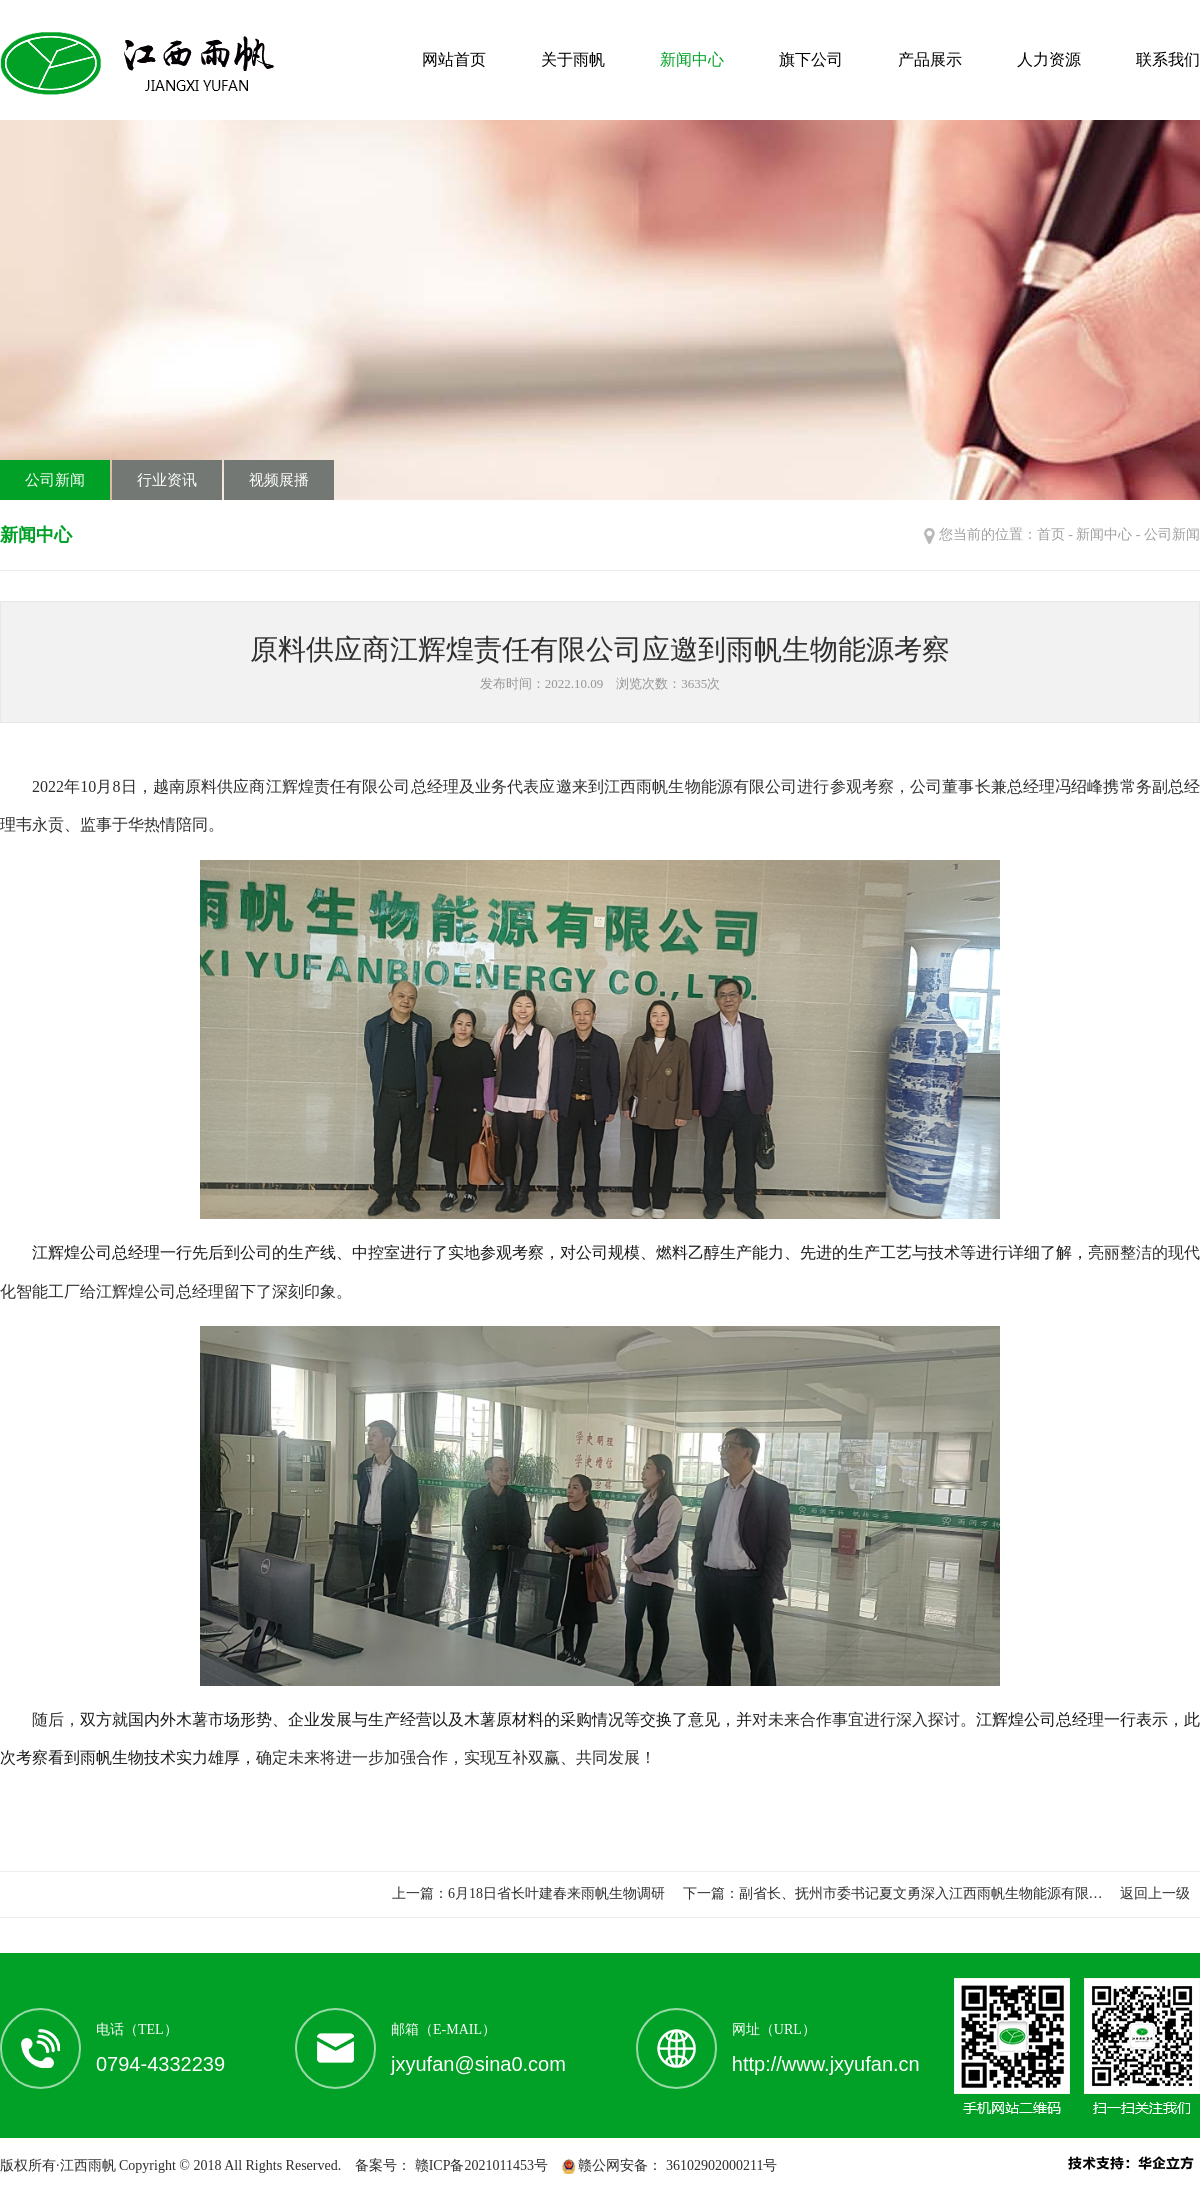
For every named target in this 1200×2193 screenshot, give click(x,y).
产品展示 (930, 59)
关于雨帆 (573, 59)
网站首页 (454, 59)
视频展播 (279, 480)
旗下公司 (811, 59)
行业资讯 (167, 480)
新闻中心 (692, 59)
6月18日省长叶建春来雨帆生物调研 (556, 1893)
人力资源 (1049, 59)
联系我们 (1168, 59)
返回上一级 (1155, 1893)
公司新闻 (55, 480)
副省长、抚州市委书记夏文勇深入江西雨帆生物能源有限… (921, 1893)
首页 (1051, 534)
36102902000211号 (719, 2165)
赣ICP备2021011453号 (479, 2165)
